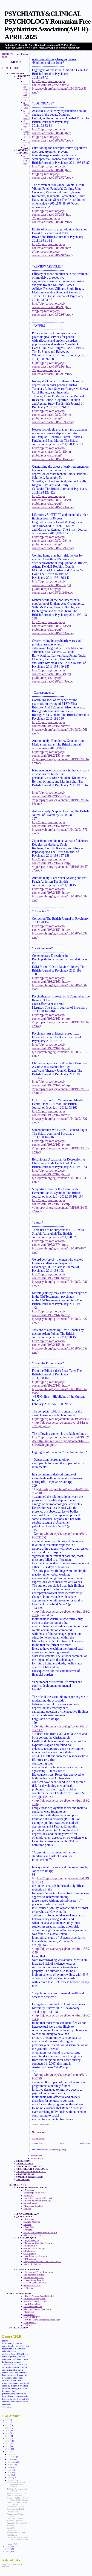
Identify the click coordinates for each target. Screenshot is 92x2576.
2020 (7, 2428)
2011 (7, 2452)
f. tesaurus (26, 142)
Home (61, 2143)
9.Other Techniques (32, 2264)
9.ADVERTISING (32, 2317)
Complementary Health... (16, 2509)
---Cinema (28, 2288)
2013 (7, 2446)
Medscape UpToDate (14, 2521)
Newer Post (37, 2143)
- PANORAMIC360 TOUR (36, 2283)
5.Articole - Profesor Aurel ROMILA (40, 2232)
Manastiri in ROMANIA (16, 2533)
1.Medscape (29, 2190)
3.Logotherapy (30, 2245)
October (11, 2459)
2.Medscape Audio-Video (35, 2193)
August (11, 2464)
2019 (7, 2431)
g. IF (26, 147)
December (12, 2454)
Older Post (85, 2143)
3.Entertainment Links (34, 2277)
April (10, 2475)
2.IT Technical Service (34, 2275)
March (10, 2477)
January (11, 2544)
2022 (7, 2423)
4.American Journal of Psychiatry (39, 2198)
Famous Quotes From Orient (17, 2523)
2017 (7, 2436)
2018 (7, 2433)
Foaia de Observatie (14, 2496)
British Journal (44, 2125)
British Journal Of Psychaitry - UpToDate (54, 59)
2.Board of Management (34, 2298)
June (10, 2470)
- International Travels (34, 2280)
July (9, 2467)
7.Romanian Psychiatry (34, 2206)
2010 (7, 2546)
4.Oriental (28, 2230)
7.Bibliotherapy (31, 2259)
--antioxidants (37, 2158)
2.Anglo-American (32, 2222)
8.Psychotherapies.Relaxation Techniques (42, 2261)
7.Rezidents (29, 2312)
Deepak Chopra (12, 2530)
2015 (7, 2441)
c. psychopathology (26, 114)
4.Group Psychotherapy (34, 2248)
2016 (7, 2438)
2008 (7, 2552)
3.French (27, 2224)
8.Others (27, 2208)
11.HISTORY (30, 2322)
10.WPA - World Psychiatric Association (42, 2320)
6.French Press (30, 2203)
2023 (7, 2420)
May (10, 2472)
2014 (7, 2444)
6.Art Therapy (30, 2253)
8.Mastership (29, 2314)
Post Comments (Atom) (55, 2149)
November (12, 2457)
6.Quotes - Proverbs (33, 2235)
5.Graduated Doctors (33, 2306)
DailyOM (10, 2528)
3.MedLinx (29, 2195)
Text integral (7, 2407)
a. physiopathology (27, 159)
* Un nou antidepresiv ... (16, 2518)
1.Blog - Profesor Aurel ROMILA (39, 2296)
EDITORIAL (11, 68)
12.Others (28, 2325)
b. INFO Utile (26, 105)
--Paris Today (30, 2227)
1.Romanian (29, 2219)
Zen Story (10, 2525)
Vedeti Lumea (12, 2535)
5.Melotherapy (30, 2251)
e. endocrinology (26, 133)
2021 (7, 2425)
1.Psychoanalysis (31, 2240)
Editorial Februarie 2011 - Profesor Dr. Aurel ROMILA (16, 2484)
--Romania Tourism (32, 2285)
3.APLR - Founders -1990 (35, 2301)
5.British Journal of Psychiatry (37, 2200)
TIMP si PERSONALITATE (17, 2493)
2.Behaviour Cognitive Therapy (38, 2243)
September (12, 2462)
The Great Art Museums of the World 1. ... (17, 2490)
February (11, 2480)
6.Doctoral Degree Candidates (37, 2309)
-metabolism (36, 2155)
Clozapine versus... (14, 2511)
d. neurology (26, 124)
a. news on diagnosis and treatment (26, 90)
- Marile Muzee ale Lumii (35, 2256)
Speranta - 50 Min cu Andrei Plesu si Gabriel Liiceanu (17, 2499)
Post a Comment (38, 2138)
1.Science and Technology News (38, 2272)
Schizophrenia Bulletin (15, 2507)
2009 (7, 2549)
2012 (7, 2449)
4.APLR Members (32, 2304)
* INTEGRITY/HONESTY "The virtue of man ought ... (17, 2539)
